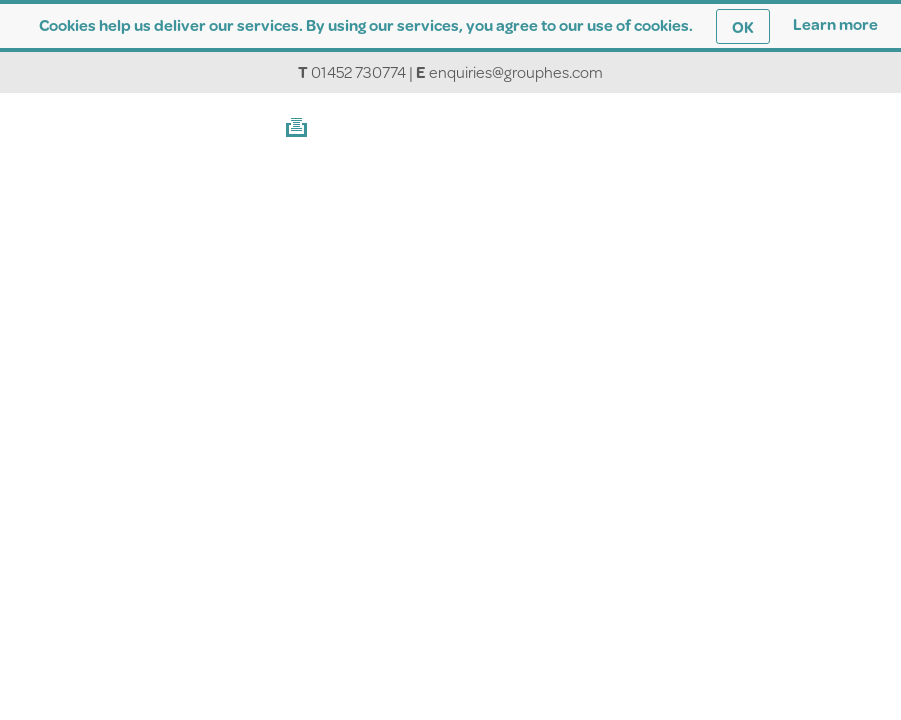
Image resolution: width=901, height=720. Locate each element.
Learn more (835, 23)
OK (743, 26)
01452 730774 (358, 71)
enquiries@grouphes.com (516, 71)
